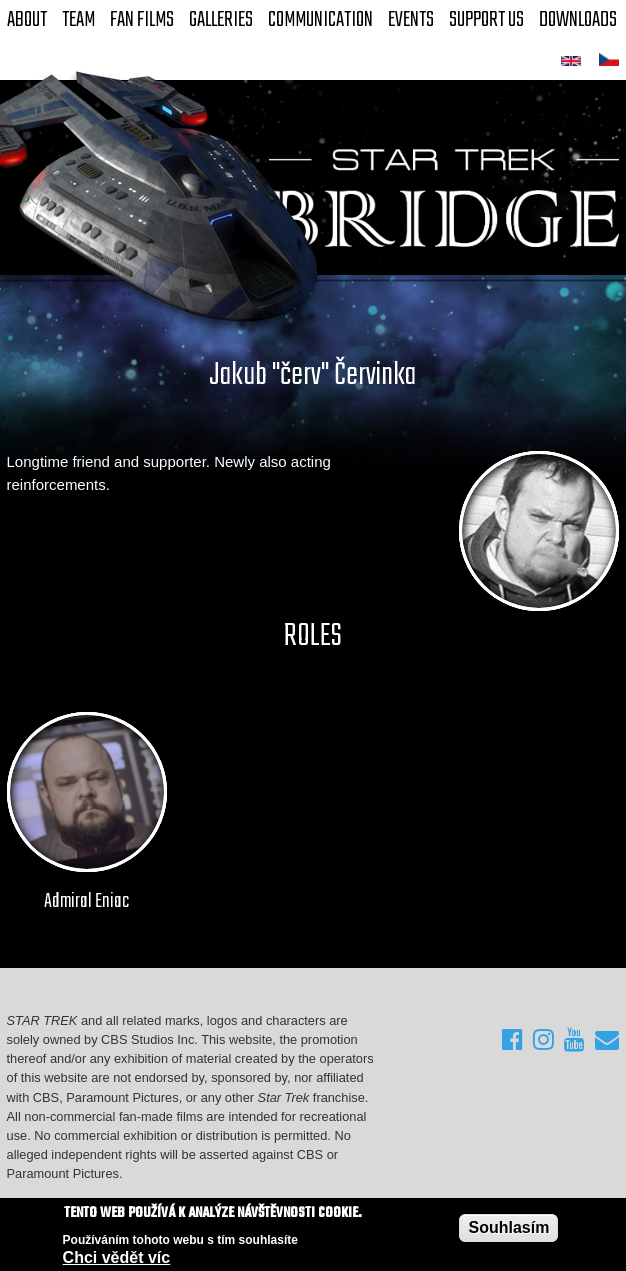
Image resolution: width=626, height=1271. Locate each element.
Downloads (578, 20)
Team (78, 20)
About (27, 20)
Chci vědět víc (117, 1257)
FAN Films (142, 20)
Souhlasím (508, 1227)
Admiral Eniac (86, 902)
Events (411, 20)
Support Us (486, 20)
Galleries (221, 20)
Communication (320, 20)
